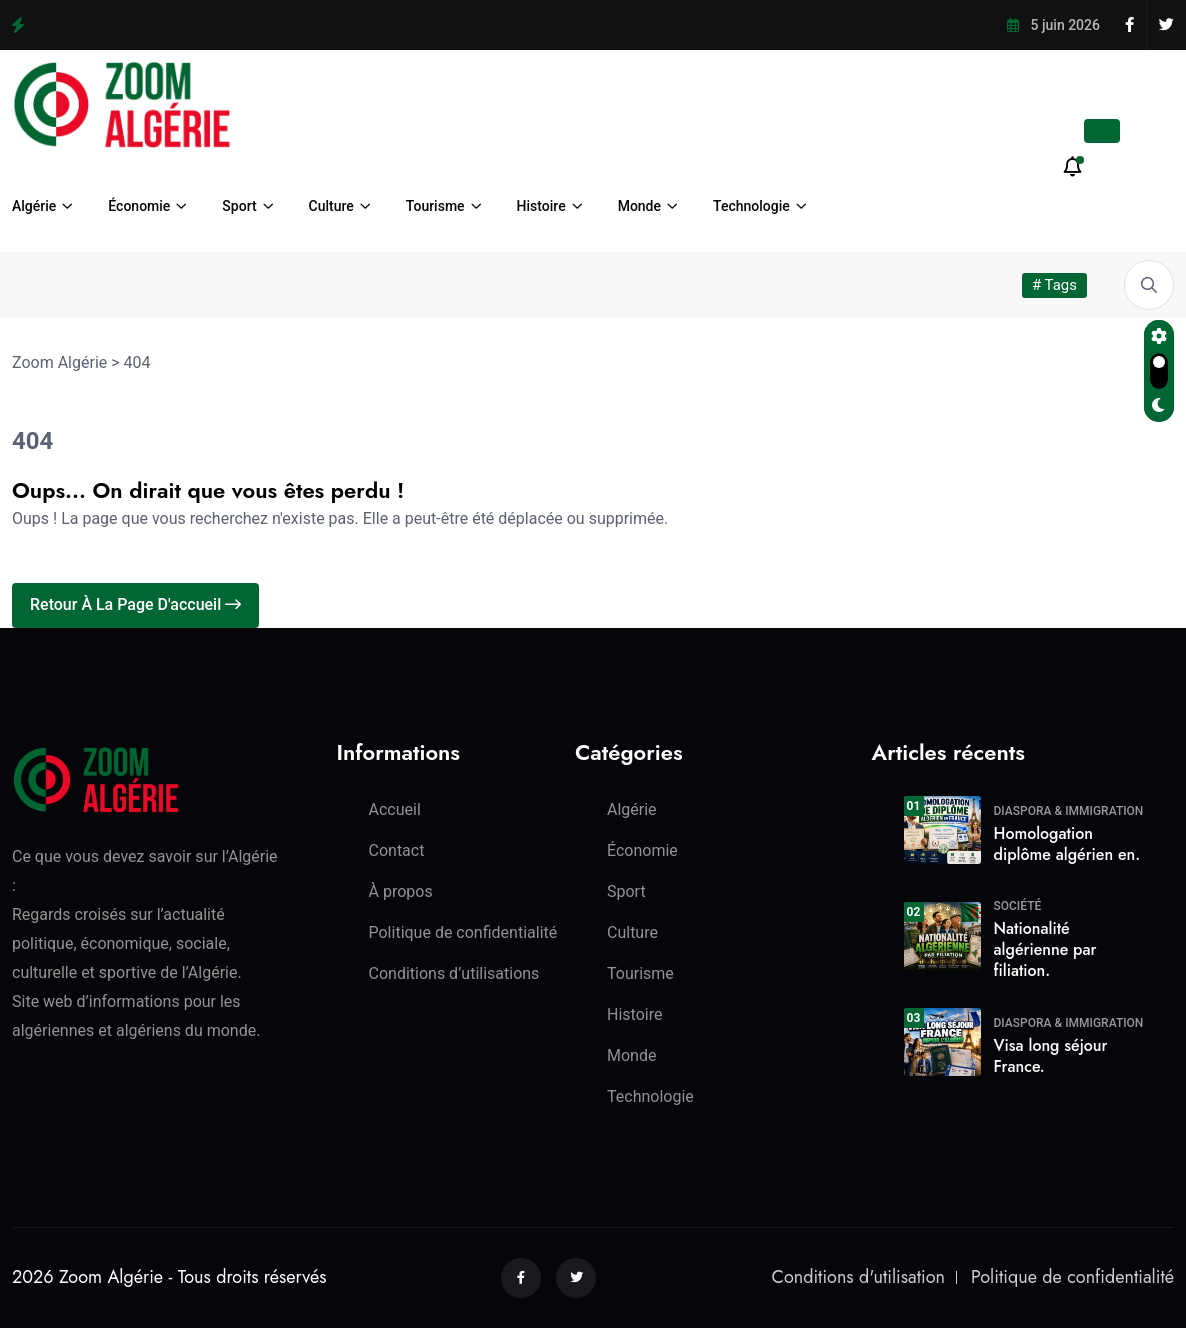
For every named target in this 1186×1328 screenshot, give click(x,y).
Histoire (541, 206)
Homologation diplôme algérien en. (1067, 844)
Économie (139, 206)
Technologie (751, 206)
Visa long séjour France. (1051, 1056)
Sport (239, 206)
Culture (331, 206)
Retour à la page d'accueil (135, 604)
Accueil (395, 809)
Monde (639, 206)
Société (1018, 906)
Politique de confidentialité (463, 932)
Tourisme (435, 206)
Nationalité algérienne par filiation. (1045, 949)
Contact (397, 850)
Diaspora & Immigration (1069, 811)
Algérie (34, 206)
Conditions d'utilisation (858, 1277)
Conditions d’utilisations (454, 973)
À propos (401, 891)
